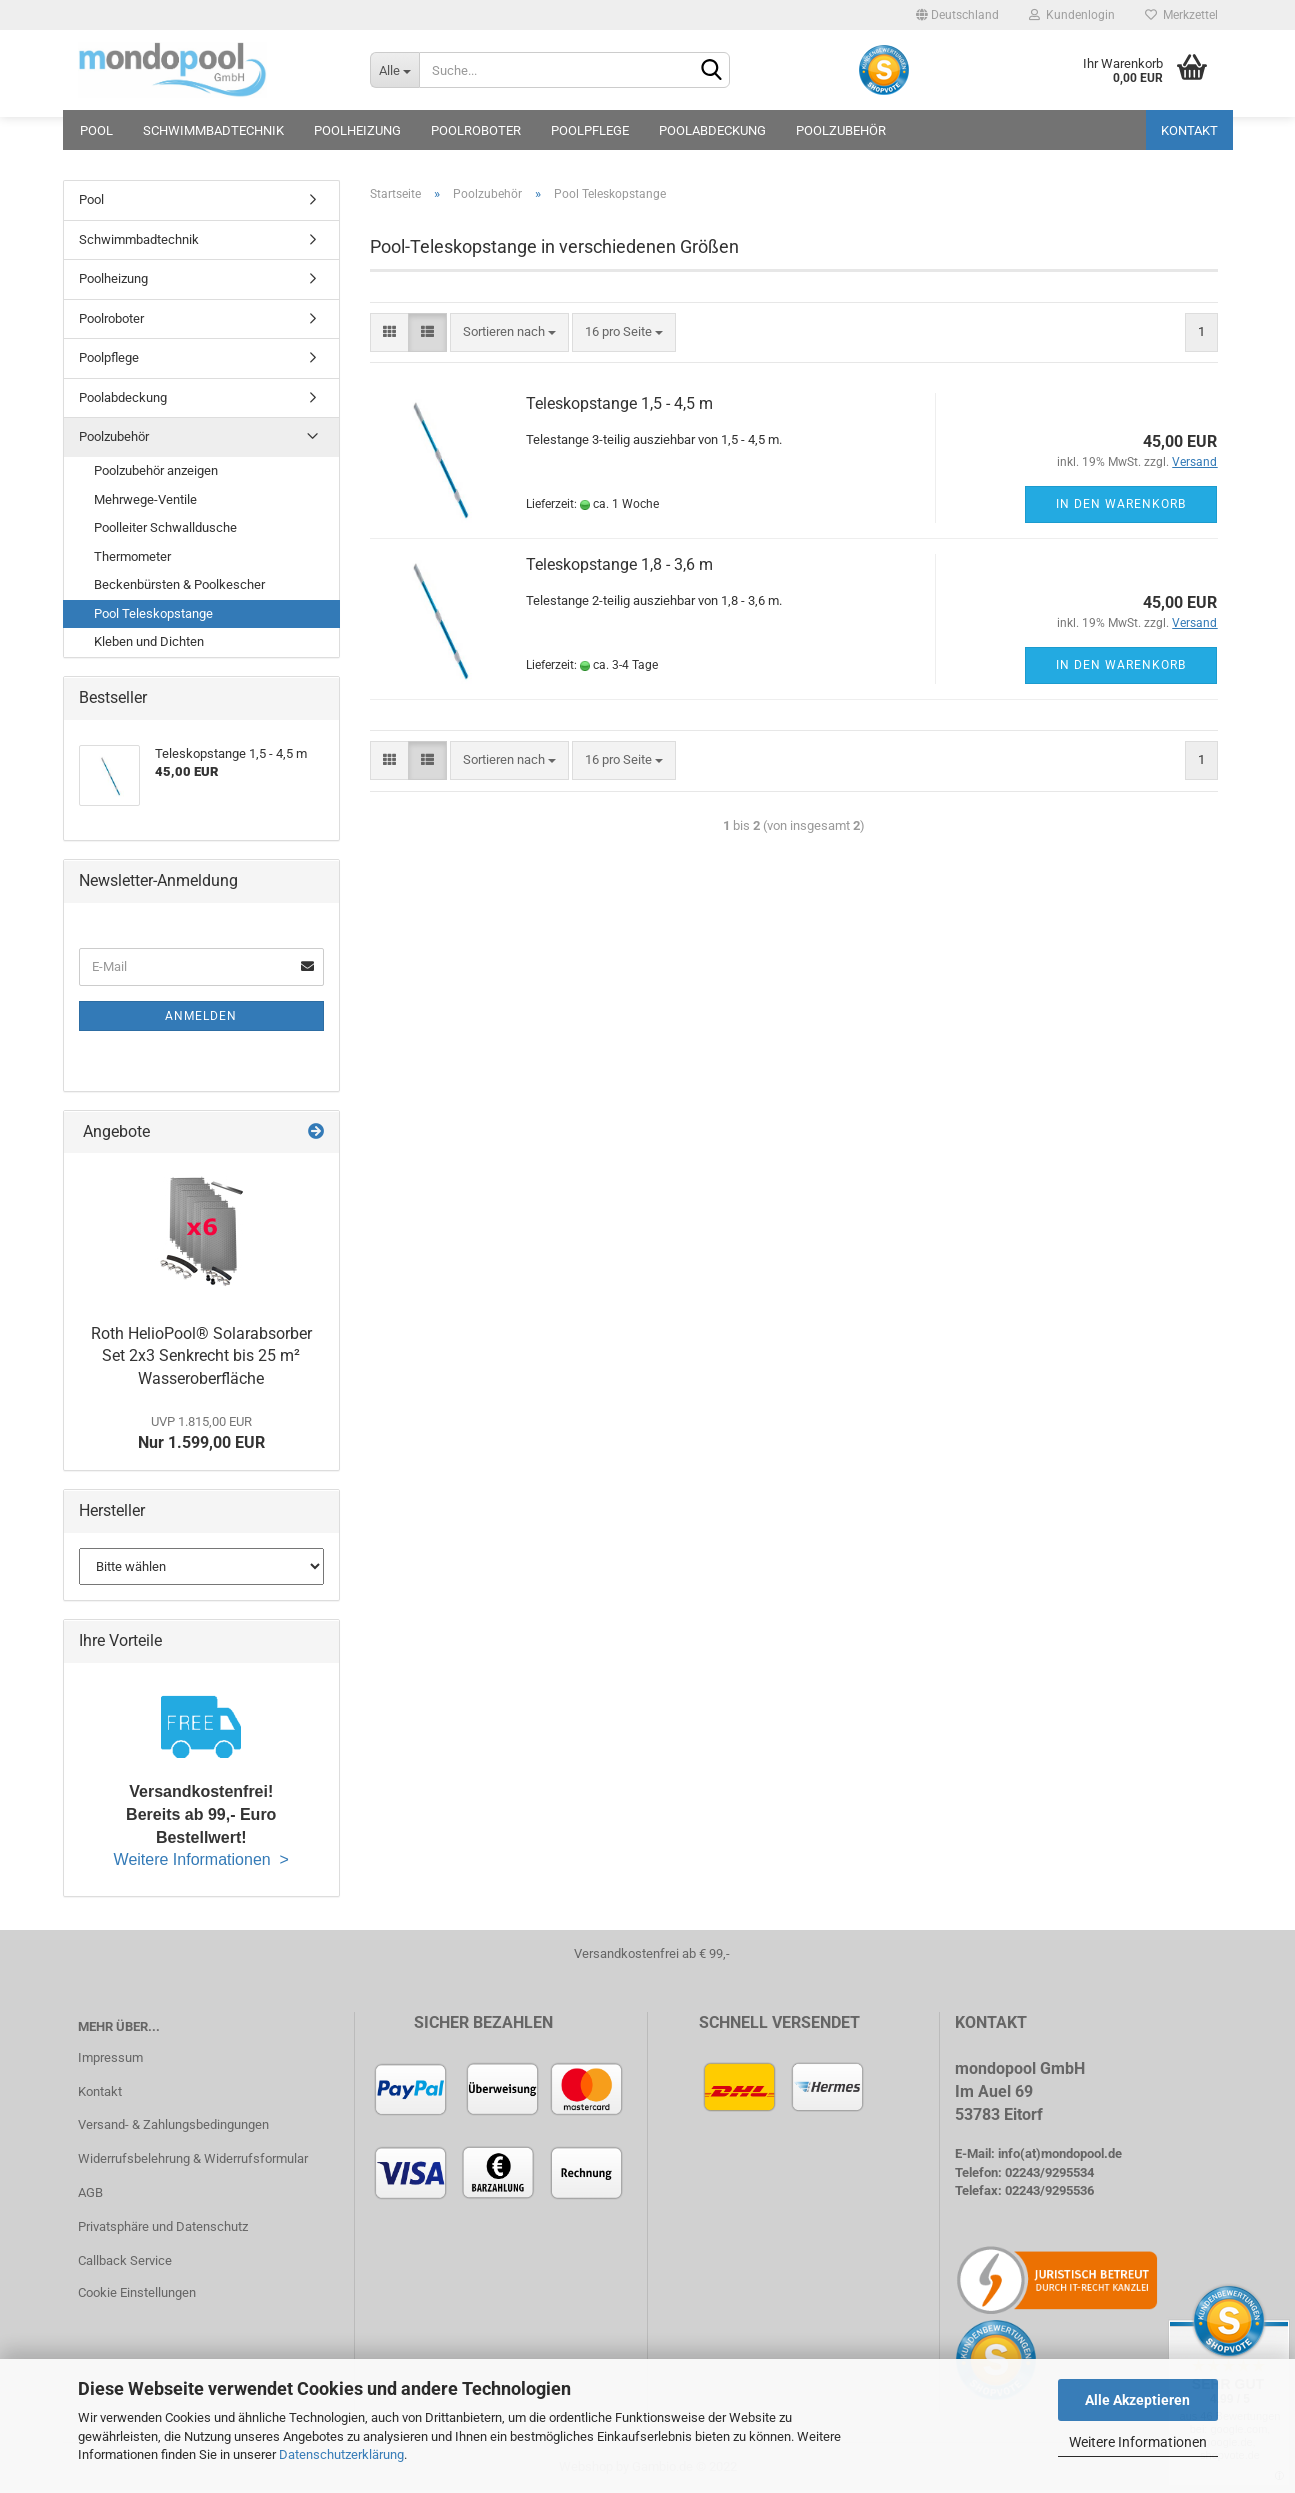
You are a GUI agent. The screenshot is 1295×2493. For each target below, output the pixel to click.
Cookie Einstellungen (137, 2292)
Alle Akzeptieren (1137, 2400)
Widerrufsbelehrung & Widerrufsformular (193, 2158)
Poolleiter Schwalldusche (165, 527)
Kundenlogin (1072, 15)
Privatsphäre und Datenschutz (163, 2226)
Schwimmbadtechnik (213, 130)
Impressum (110, 2057)
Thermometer (132, 556)
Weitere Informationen (1138, 2442)
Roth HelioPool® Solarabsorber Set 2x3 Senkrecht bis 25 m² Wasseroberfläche (201, 1356)
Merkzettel (1181, 15)
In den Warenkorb (1121, 504)
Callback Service (125, 2260)
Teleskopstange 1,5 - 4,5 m (619, 403)
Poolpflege (590, 130)
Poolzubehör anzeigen (156, 470)
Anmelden (201, 1016)
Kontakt (1189, 130)
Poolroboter (476, 130)
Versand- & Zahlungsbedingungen (173, 2124)
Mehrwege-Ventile (145, 499)
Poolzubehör (841, 130)
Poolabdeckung (712, 130)
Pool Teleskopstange (153, 613)
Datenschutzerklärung (341, 2454)
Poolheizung (357, 130)
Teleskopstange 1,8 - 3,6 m (619, 564)
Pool (96, 130)
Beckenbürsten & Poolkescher (179, 584)
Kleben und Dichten (149, 641)
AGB (90, 2192)
